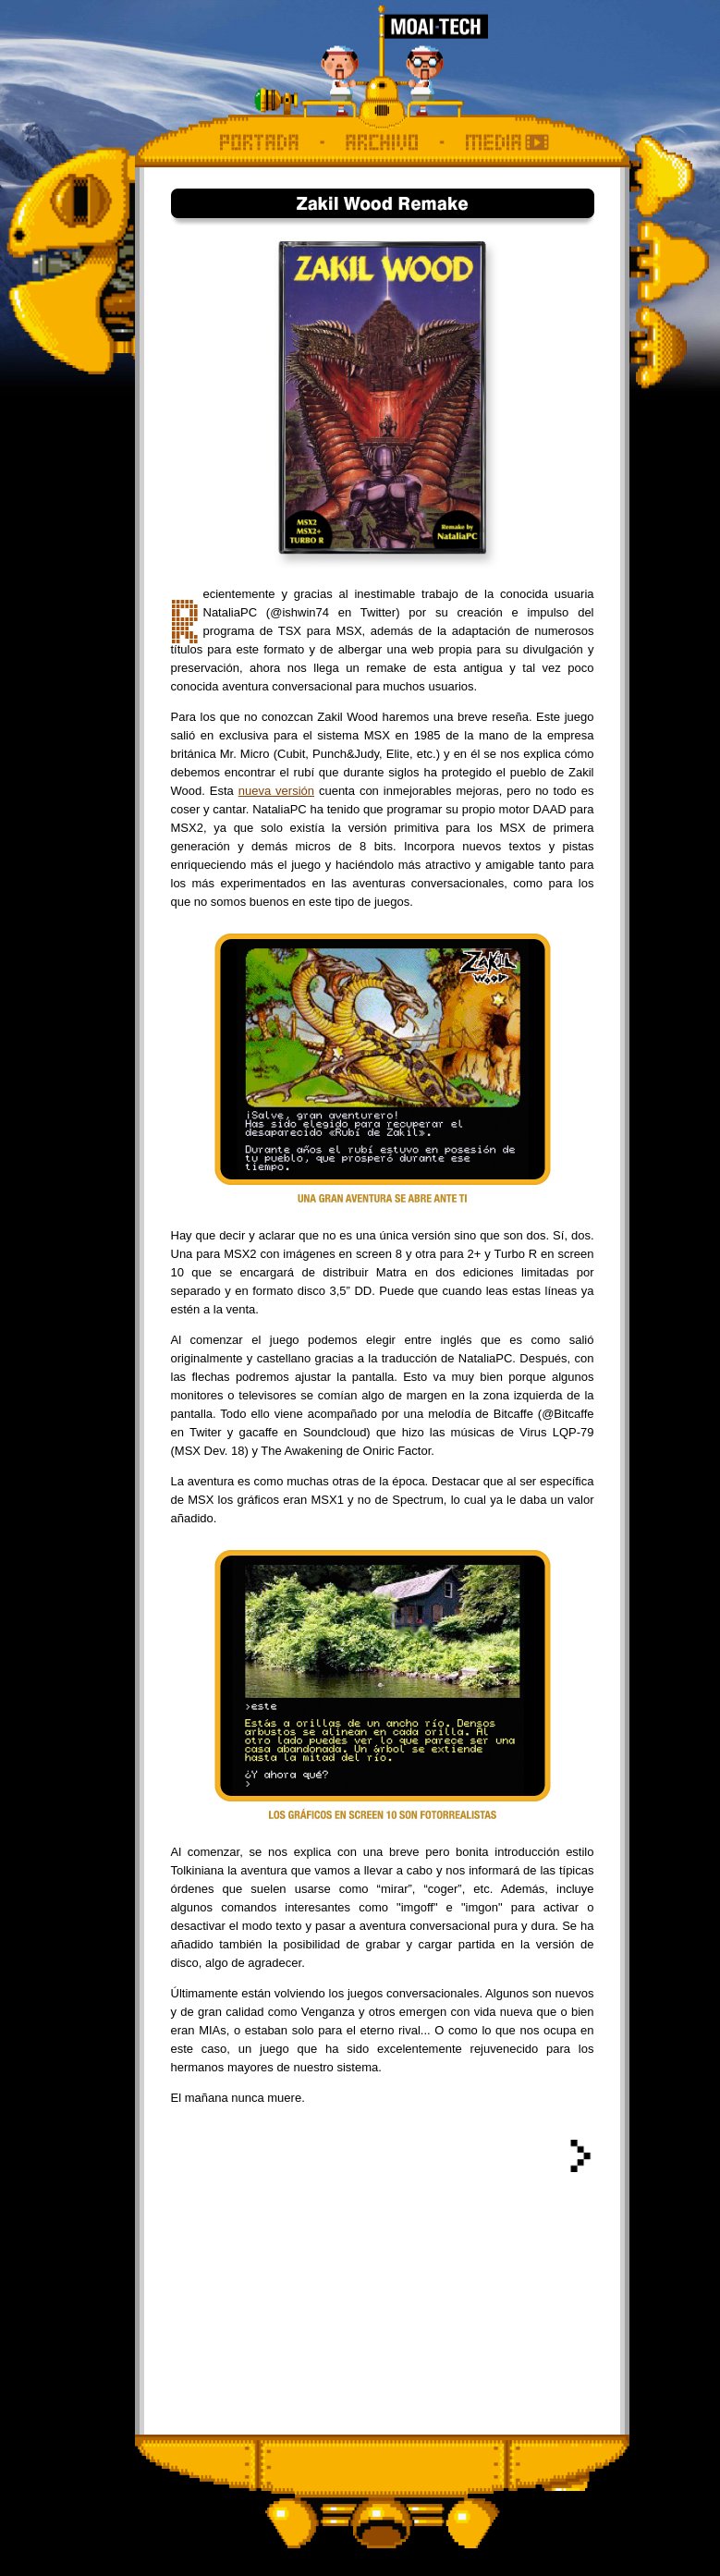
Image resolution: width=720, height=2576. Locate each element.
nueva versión (276, 791)
